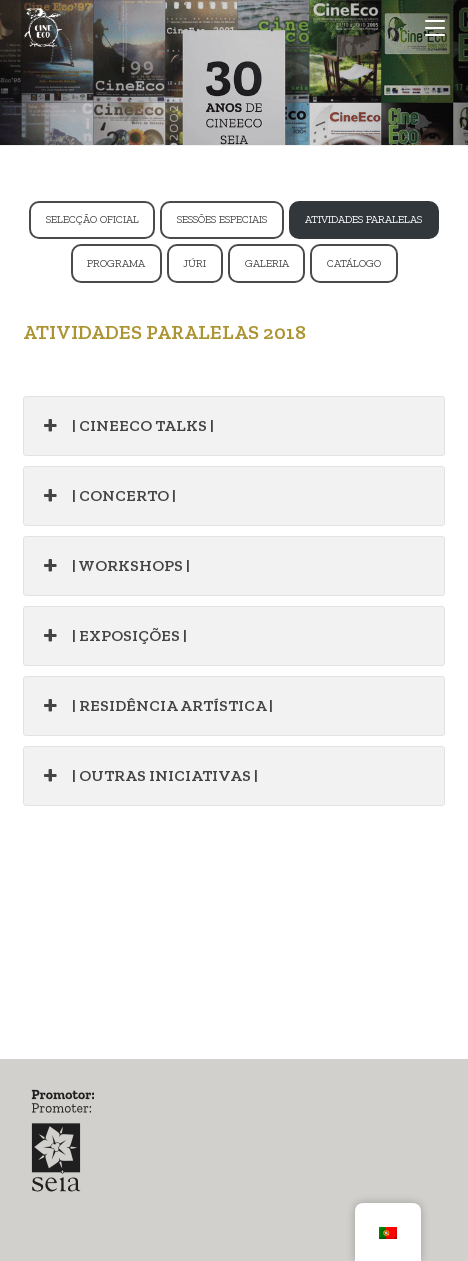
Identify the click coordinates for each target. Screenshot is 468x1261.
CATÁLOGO (354, 263)
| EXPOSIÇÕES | (112, 636)
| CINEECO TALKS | (126, 426)
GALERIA (267, 263)
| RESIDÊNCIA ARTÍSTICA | (155, 706)
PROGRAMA (116, 263)
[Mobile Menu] (435, 27)
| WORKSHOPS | (114, 566)
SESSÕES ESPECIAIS (222, 219)
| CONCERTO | (107, 496)
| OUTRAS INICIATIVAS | (148, 776)
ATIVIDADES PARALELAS (363, 219)
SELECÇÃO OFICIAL (92, 219)
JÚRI (194, 263)
